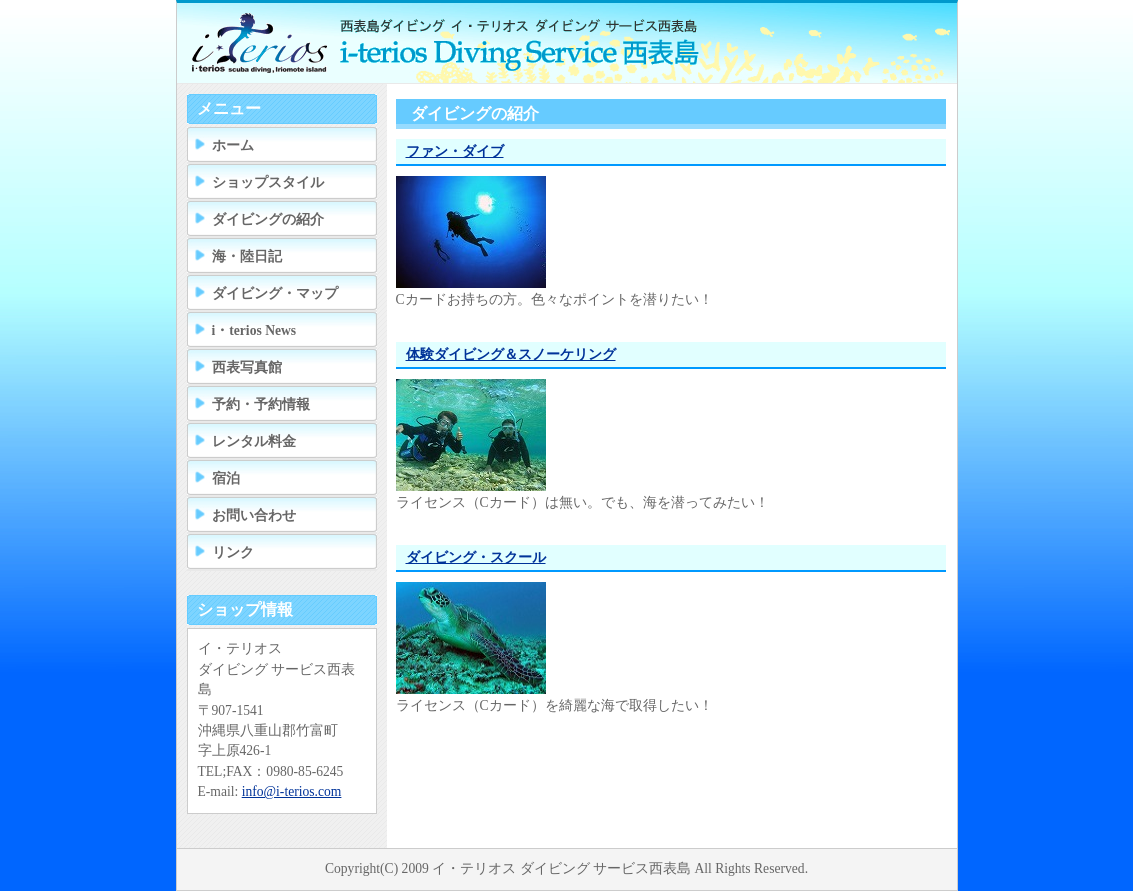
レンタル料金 (254, 441)
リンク (233, 552)
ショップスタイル (268, 182)
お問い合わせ (254, 515)
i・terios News (254, 330)
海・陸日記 (247, 256)
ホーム (233, 145)
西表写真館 (247, 367)
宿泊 (226, 478)
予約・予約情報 (261, 404)
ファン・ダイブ (455, 151)
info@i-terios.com (292, 791)
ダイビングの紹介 (268, 219)
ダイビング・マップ (275, 293)
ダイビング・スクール (476, 557)
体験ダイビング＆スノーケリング (511, 354)
